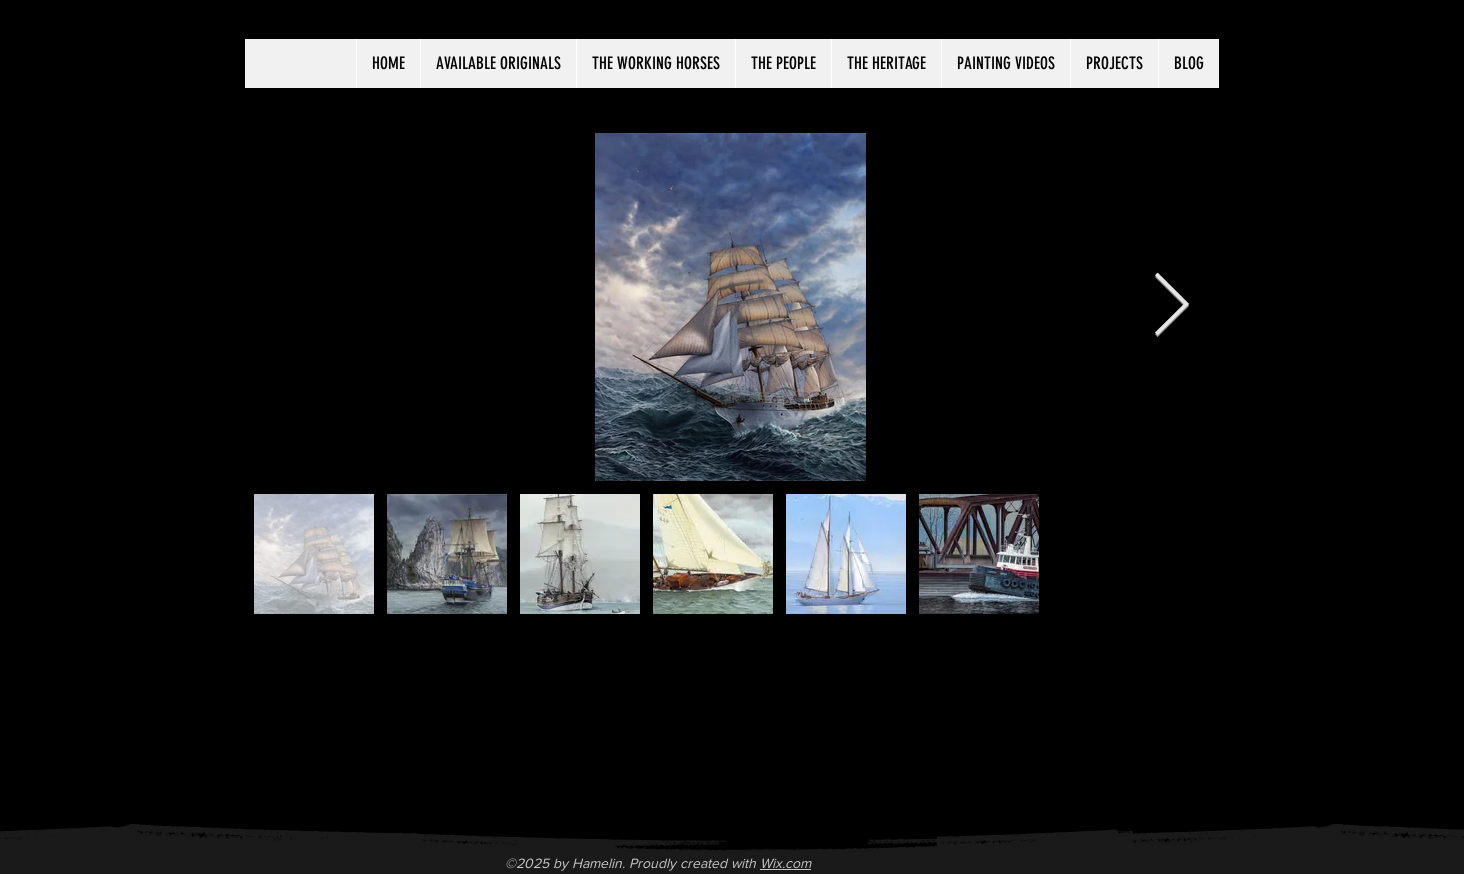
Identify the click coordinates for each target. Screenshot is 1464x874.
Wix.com (785, 863)
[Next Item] (1171, 307)
